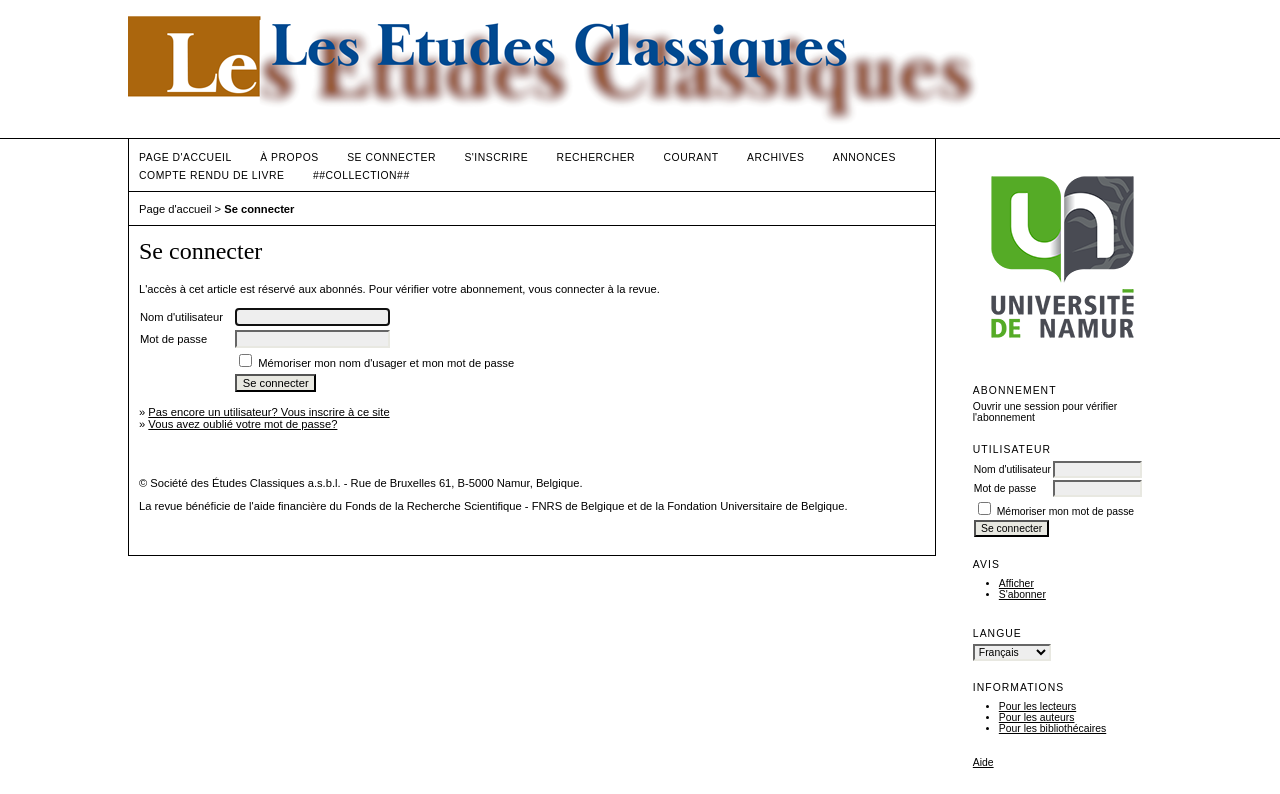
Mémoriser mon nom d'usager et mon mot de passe (386, 363)
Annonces (864, 157)
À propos (289, 157)
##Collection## (361, 175)
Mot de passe (1005, 488)
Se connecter (391, 157)
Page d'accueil (185, 157)
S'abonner (1022, 594)
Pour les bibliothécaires (1052, 728)
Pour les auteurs (1037, 717)
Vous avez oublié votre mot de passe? (242, 424)
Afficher (1016, 583)
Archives (775, 157)
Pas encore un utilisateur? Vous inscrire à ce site (268, 412)
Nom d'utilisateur (1012, 469)
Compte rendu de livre (211, 175)
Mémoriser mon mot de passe (1065, 511)
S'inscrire (496, 157)
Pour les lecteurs (1037, 706)
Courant (691, 157)
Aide (983, 762)
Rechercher (596, 157)
